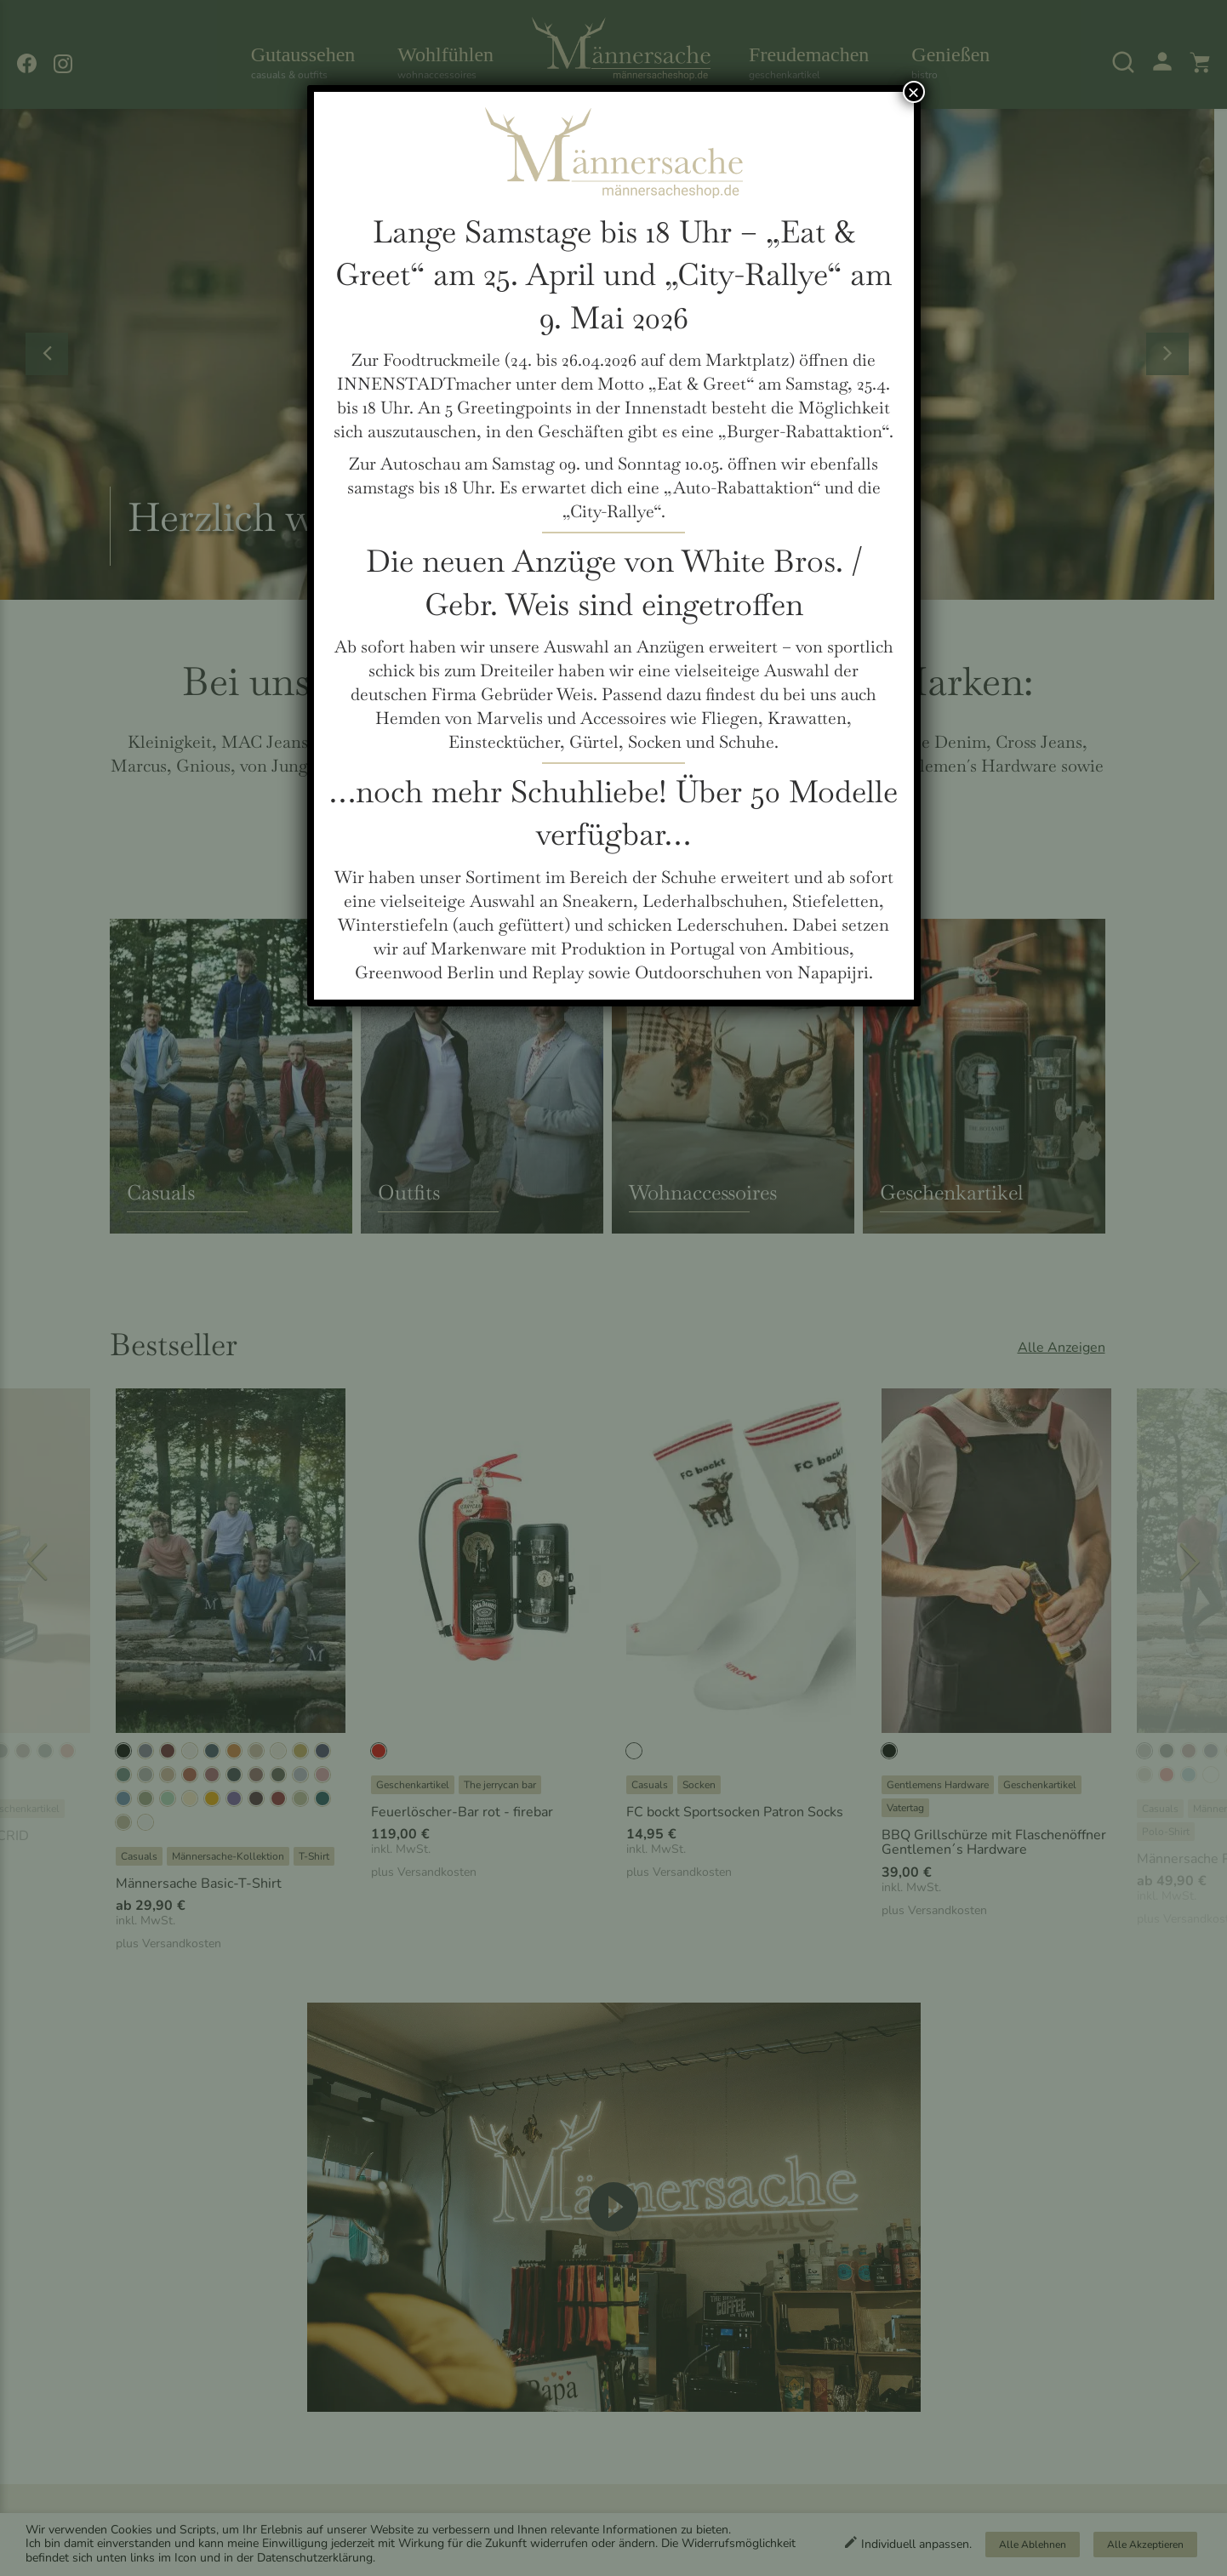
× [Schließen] (913, 92)
